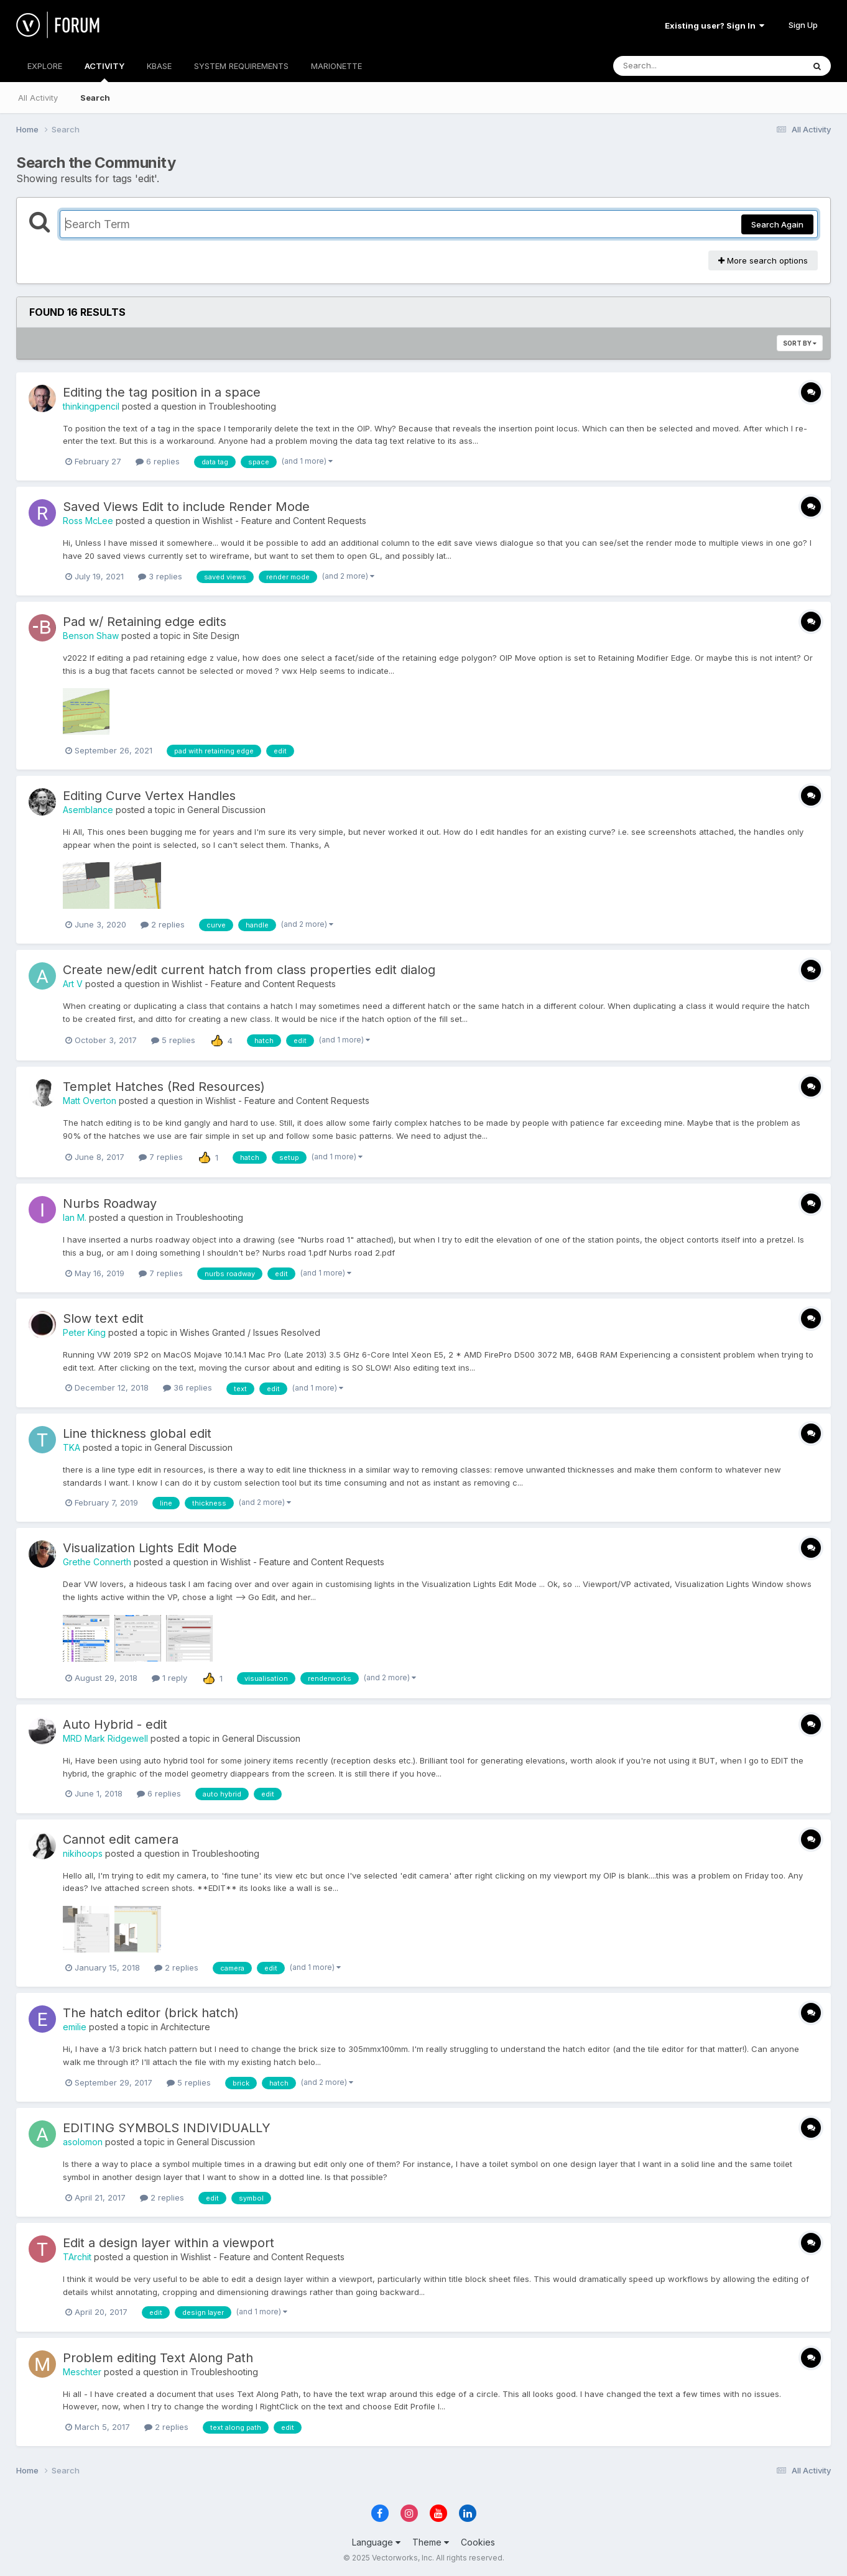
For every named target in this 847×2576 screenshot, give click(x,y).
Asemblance (88, 809)
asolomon (83, 2142)
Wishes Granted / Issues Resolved (250, 1332)
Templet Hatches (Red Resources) (164, 1086)
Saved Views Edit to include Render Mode (186, 506)
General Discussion (226, 809)
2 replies (163, 924)
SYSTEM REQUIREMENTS (241, 66)
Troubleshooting (242, 406)
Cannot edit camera (120, 1839)
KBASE (159, 66)
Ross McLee (88, 520)
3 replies (160, 576)
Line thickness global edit (137, 1433)
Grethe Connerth (97, 1562)
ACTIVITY (104, 71)
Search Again (777, 224)
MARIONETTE (336, 66)
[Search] (674, 66)
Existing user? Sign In (714, 25)
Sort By (800, 343)
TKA (71, 1447)
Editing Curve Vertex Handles (149, 795)
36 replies (187, 1387)
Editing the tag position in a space (162, 392)
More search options (763, 260)
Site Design (216, 635)
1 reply (169, 1678)
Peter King (84, 1332)
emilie (74, 2027)
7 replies (161, 1157)
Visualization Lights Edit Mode (150, 1547)
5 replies (173, 1040)
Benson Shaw (91, 635)
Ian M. (74, 1217)
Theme (430, 2542)
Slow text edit (103, 1318)
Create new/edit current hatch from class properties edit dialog (249, 969)
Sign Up (803, 25)
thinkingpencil (91, 406)
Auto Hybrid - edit (115, 1724)
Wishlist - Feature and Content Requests (284, 520)
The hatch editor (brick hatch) (151, 2012)
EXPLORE (44, 66)
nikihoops (83, 1853)
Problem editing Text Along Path (158, 2357)
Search (95, 98)
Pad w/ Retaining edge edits (144, 621)
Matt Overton (89, 1100)
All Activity (38, 98)
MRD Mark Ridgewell (105, 1738)
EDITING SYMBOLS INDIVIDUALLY (167, 2127)
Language (376, 2542)
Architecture (185, 2027)
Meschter (82, 2372)
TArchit (77, 2257)
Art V (73, 983)
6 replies (158, 461)
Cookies (478, 2542)
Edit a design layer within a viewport (168, 2242)
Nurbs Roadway (110, 1203)
